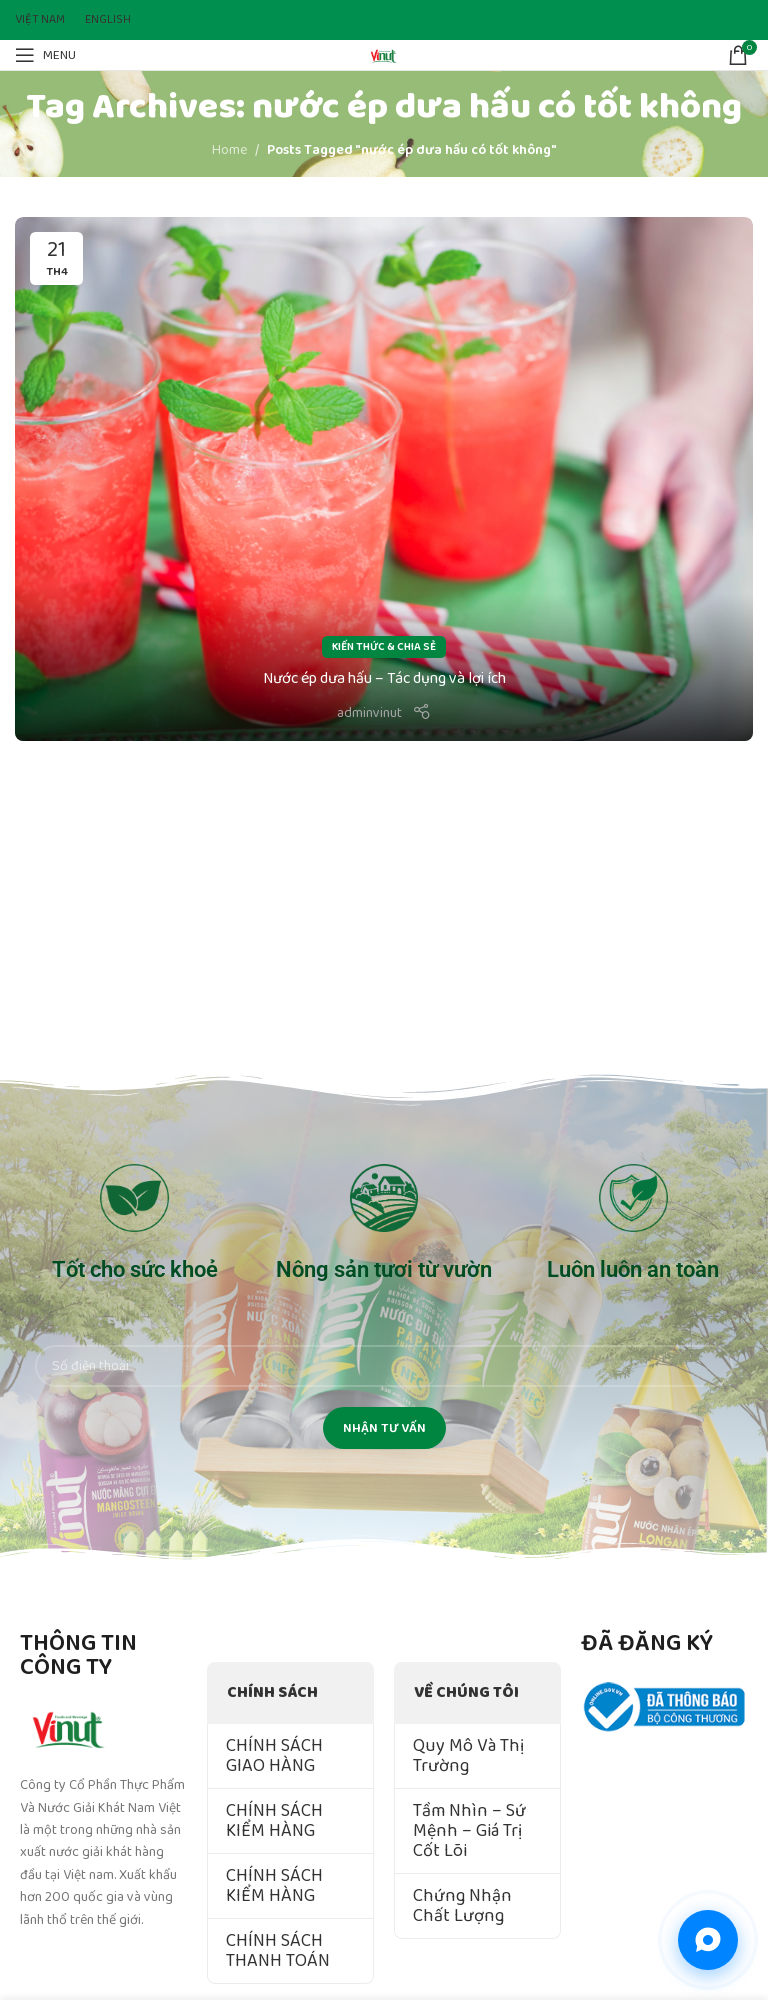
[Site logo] (384, 54)
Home (229, 150)
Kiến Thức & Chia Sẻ (384, 647)
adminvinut (369, 713)
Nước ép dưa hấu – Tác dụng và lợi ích (384, 678)
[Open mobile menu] (45, 55)
